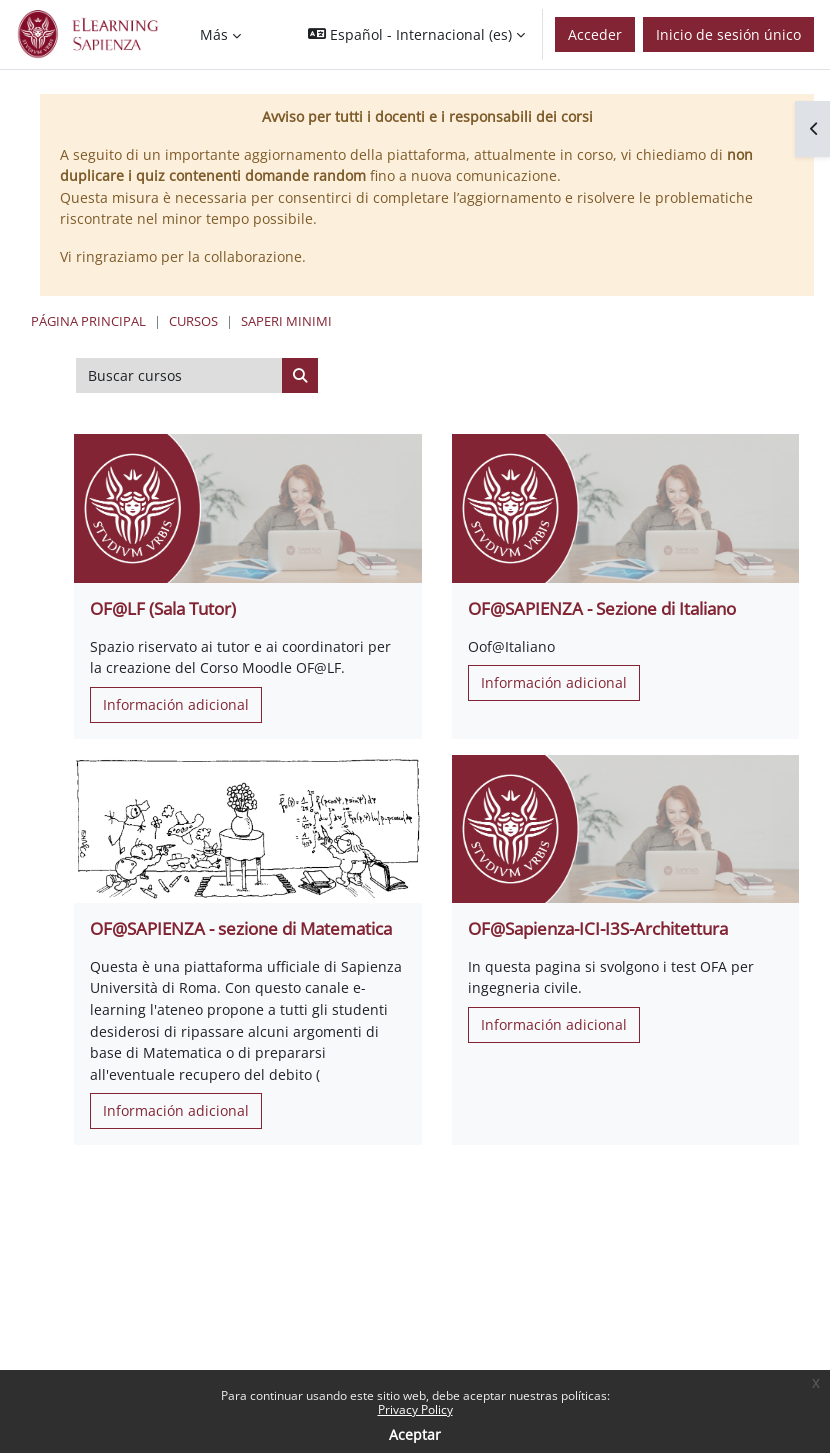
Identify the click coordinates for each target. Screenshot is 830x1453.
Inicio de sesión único (728, 34)
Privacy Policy (415, 1409)
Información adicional (176, 704)
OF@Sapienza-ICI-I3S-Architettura (598, 928)
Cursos (193, 321)
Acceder (595, 34)
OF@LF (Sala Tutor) (163, 608)
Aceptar (415, 1434)
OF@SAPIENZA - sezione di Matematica (241, 928)
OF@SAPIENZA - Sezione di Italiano (602, 608)
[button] (416, 34)
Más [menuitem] (214, 34)
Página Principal (88, 321)
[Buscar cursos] (179, 376)
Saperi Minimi (286, 321)
